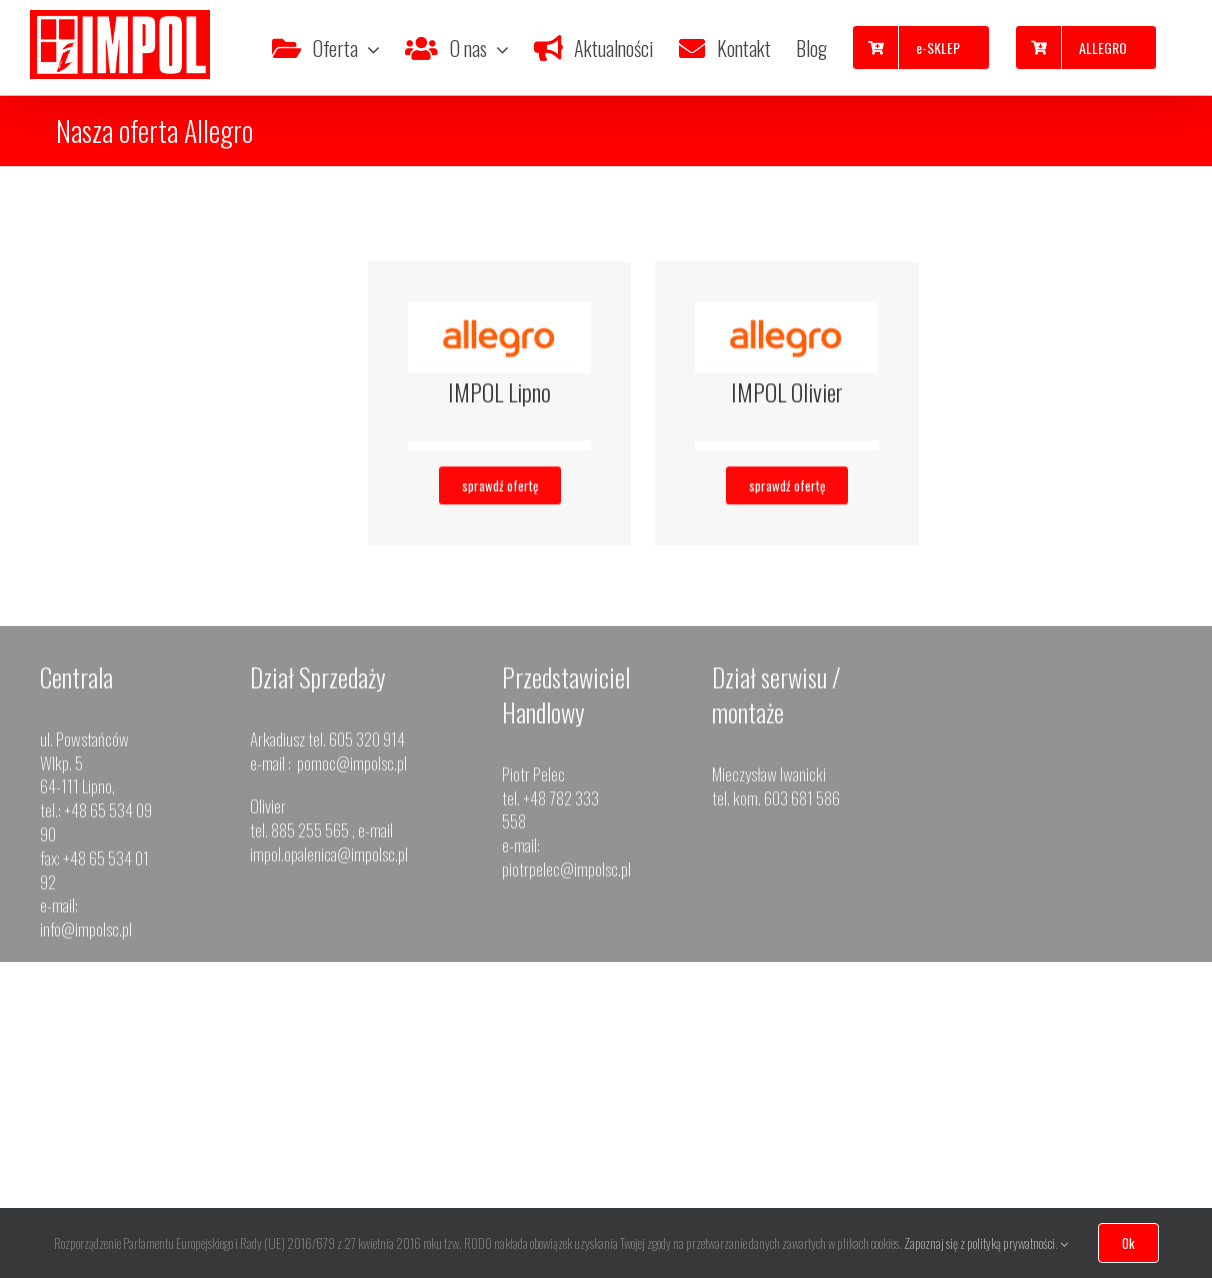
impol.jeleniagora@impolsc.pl (911, 1157)
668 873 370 (1119, 1086)
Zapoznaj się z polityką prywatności (979, 1243)
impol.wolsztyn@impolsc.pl (1105, 1133)
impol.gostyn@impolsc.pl (302, 1157)
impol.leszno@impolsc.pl (100, 1181)
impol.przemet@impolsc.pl (505, 1157)
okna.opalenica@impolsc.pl (706, 1157)
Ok (1128, 1243)
